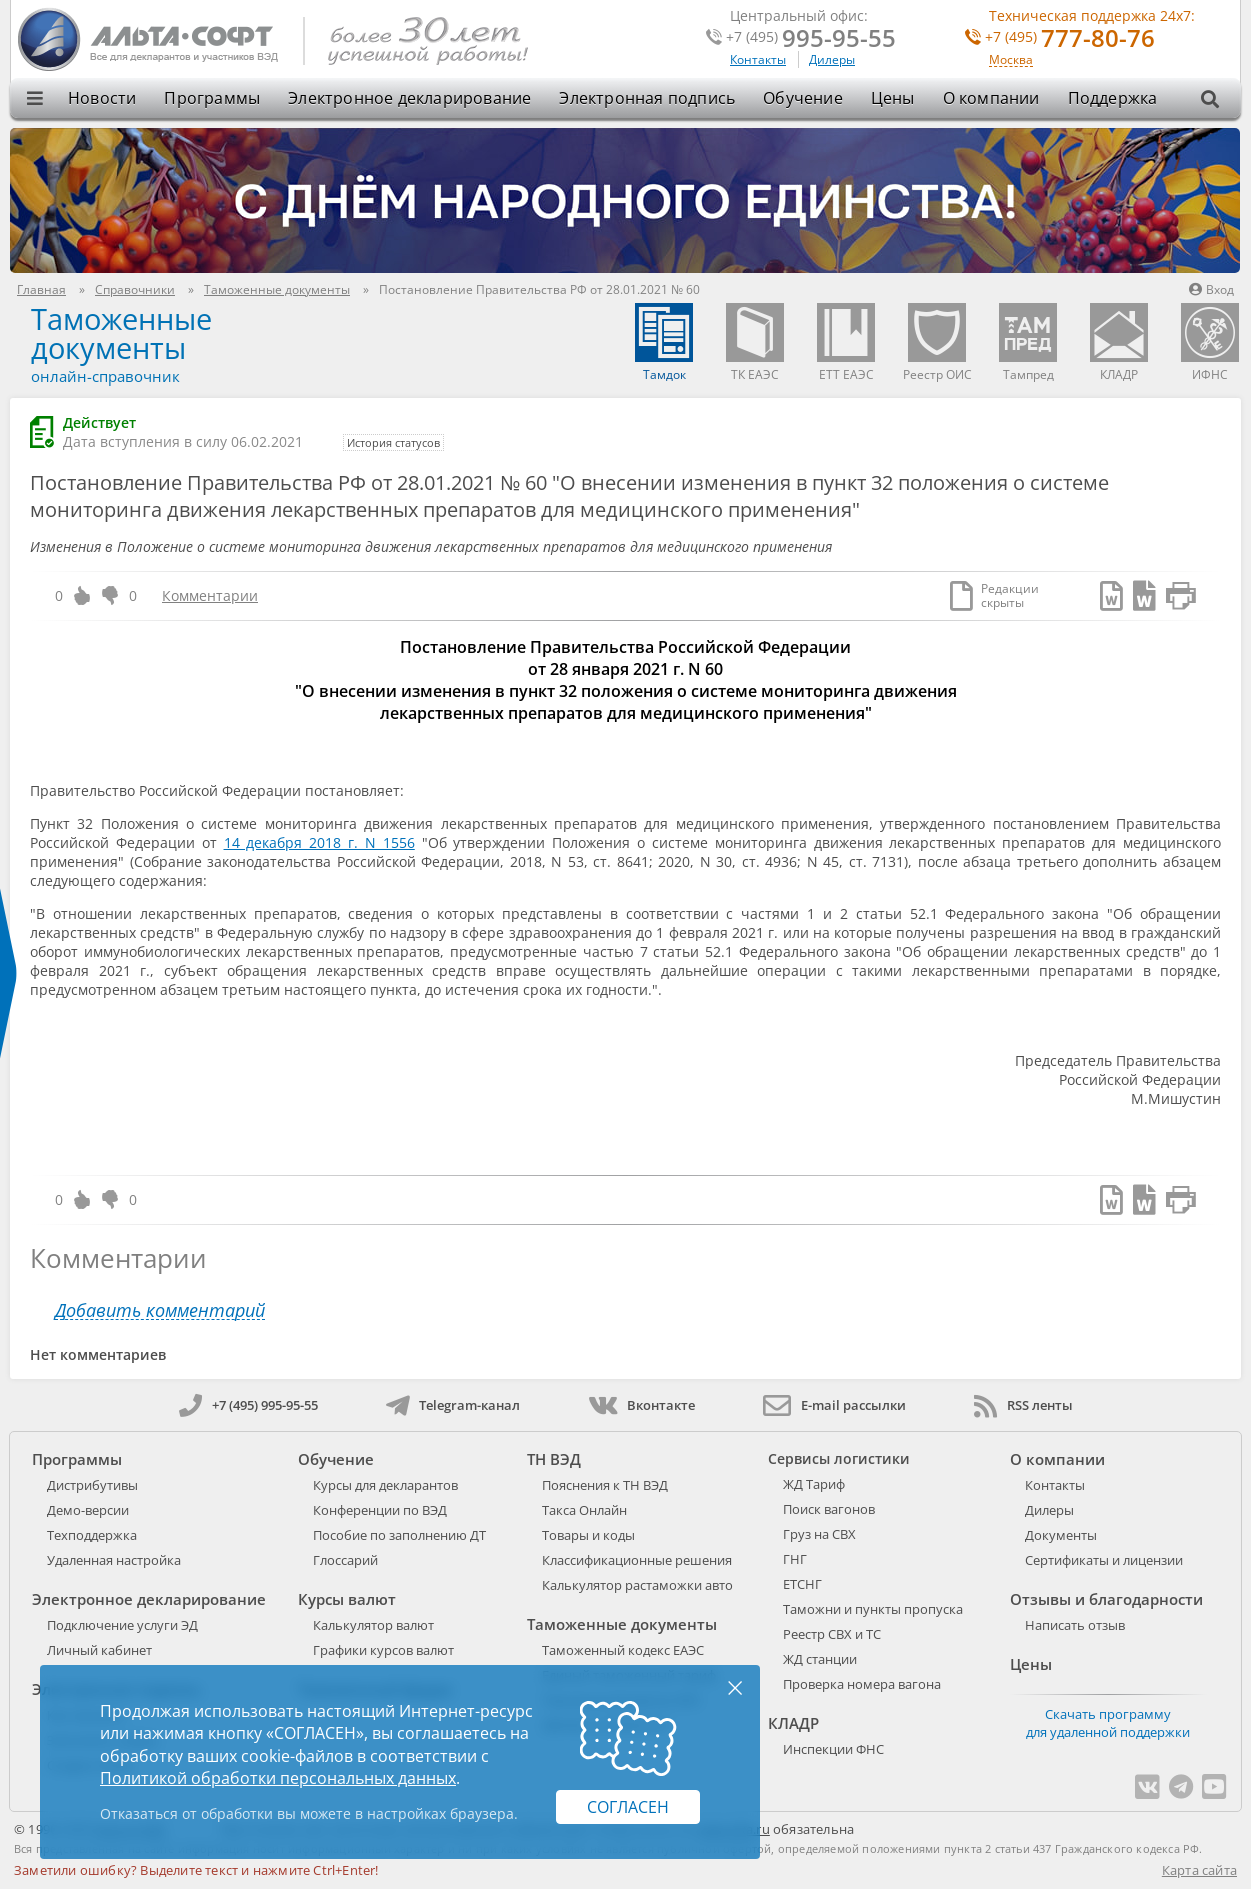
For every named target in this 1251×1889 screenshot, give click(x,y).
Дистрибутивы (92, 1485)
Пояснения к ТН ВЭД (605, 1485)
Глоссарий (345, 1560)
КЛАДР (793, 1723)
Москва (1011, 60)
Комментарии (210, 595)
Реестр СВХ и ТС (832, 1634)
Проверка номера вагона (862, 1684)
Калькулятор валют (373, 1625)
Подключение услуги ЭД (122, 1625)
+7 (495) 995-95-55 (248, 1405)
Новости (102, 98)
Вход (1211, 289)
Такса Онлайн (584, 1510)
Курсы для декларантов (385, 1485)
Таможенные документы (121, 333)
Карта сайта (1199, 1870)
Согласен (628, 1807)
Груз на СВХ (819, 1534)
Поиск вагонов (829, 1509)
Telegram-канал (453, 1405)
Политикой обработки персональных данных (278, 1778)
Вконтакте (641, 1405)
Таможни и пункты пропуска (873, 1609)
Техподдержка (92, 1535)
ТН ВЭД (554, 1459)
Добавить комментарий (160, 1310)
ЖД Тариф (814, 1484)
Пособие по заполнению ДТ (399, 1535)
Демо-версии (88, 1510)
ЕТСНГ (802, 1584)
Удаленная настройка (114, 1560)
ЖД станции (820, 1659)
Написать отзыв (1075, 1625)
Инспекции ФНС (833, 1749)
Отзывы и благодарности (1106, 1599)
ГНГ (795, 1559)
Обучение (803, 98)
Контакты (758, 59)
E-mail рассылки (834, 1405)
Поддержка (1113, 98)
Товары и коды (588, 1535)
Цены (893, 98)
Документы (1061, 1535)
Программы (212, 98)
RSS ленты (1023, 1405)
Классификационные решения (637, 1560)
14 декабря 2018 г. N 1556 (319, 842)
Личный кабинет (99, 1650)
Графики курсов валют (383, 1650)
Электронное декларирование (409, 98)
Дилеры (832, 59)
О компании (991, 98)
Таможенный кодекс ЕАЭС (623, 1650)
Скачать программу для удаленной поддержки (1108, 1723)
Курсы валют (347, 1599)
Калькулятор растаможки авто (637, 1585)
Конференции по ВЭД (380, 1510)
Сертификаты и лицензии (1104, 1560)
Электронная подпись (647, 98)
